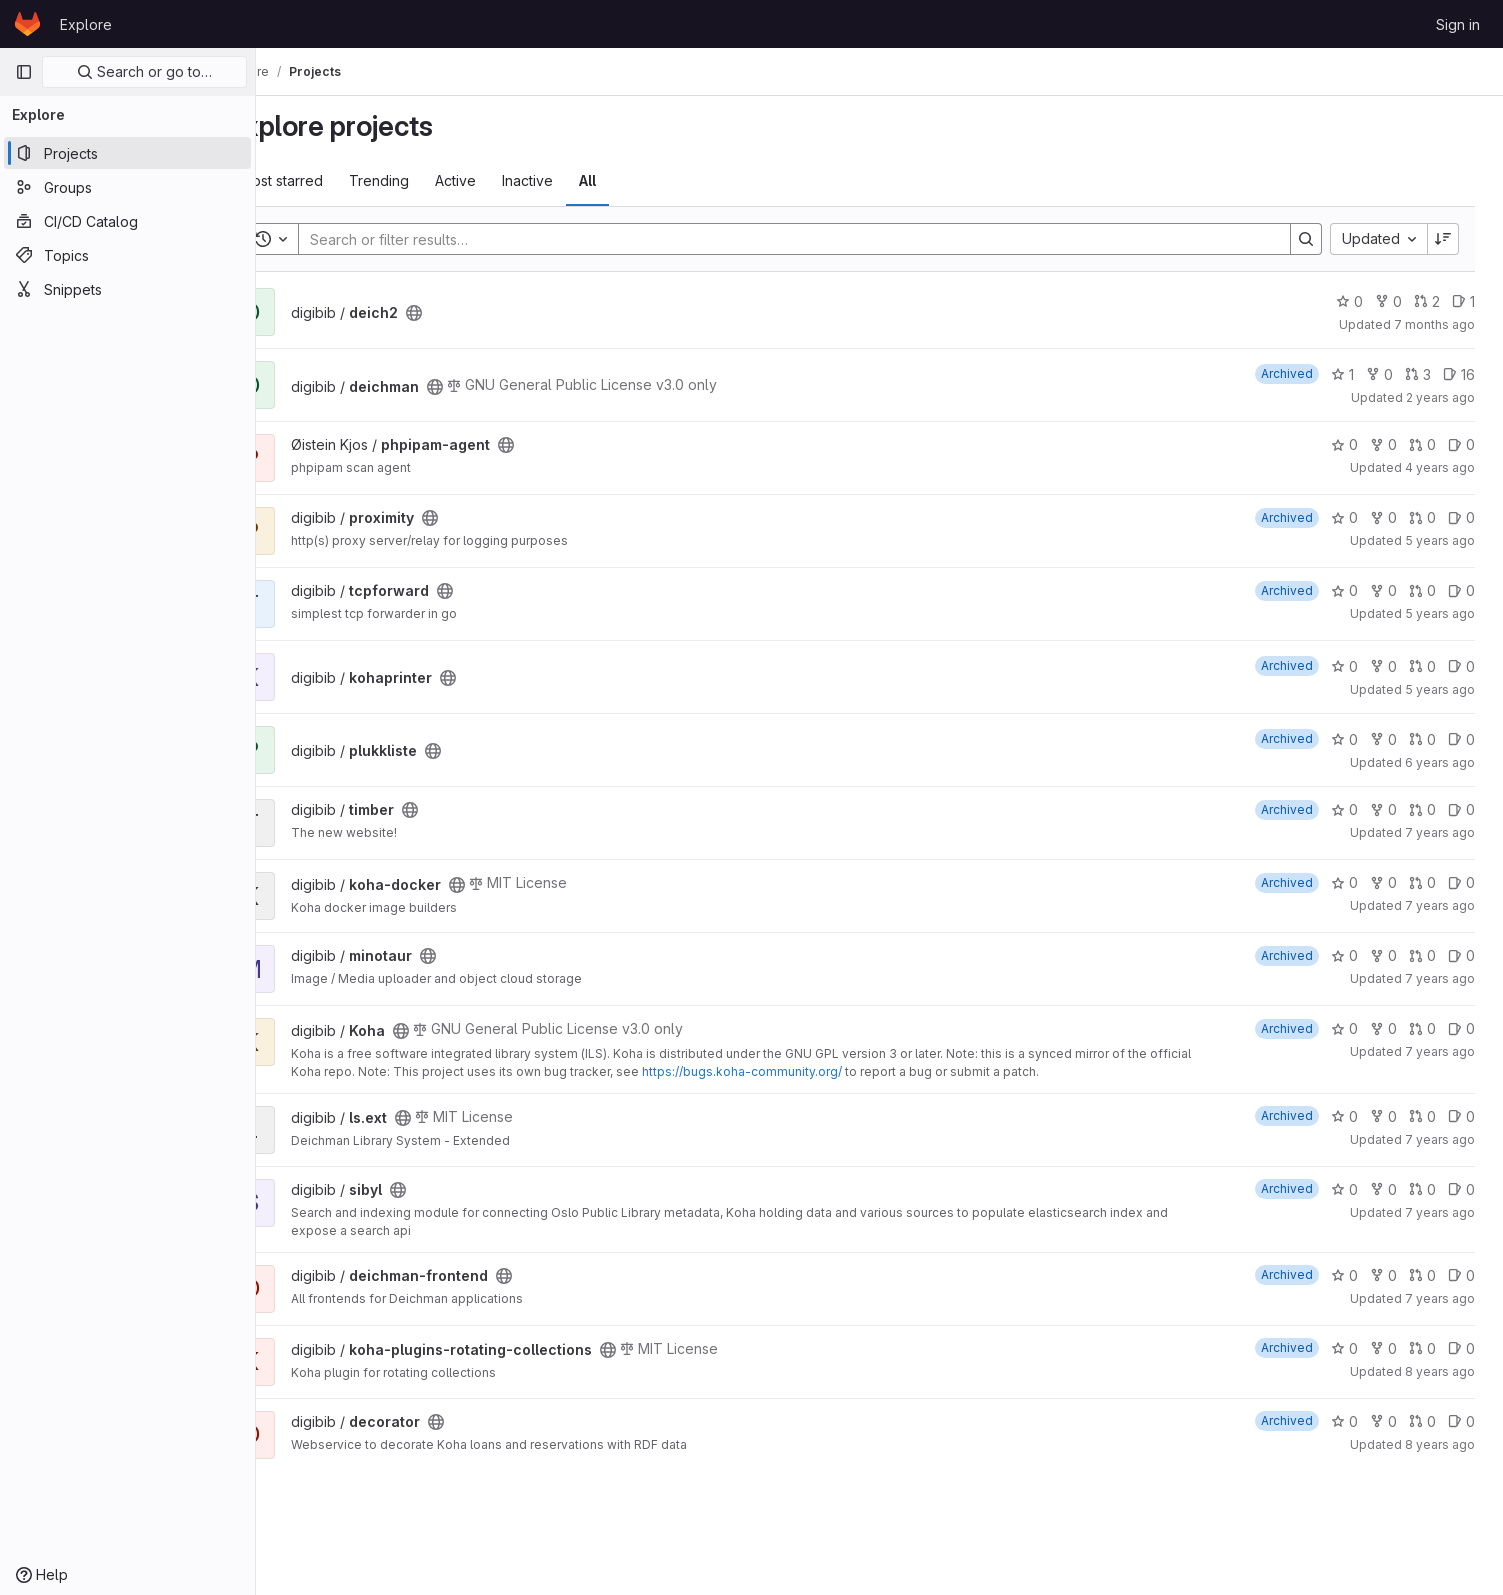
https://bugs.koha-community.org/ (839, 1071)
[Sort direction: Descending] (1447, 239)
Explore (86, 24)
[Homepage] (27, 24)
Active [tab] (508, 180)
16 (1463, 374)
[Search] (813, 239)
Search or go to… (144, 71)
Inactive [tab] (580, 180)
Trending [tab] (432, 180)
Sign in (1458, 24)
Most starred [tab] (334, 180)
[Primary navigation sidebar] (24, 72)
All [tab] (640, 180)
